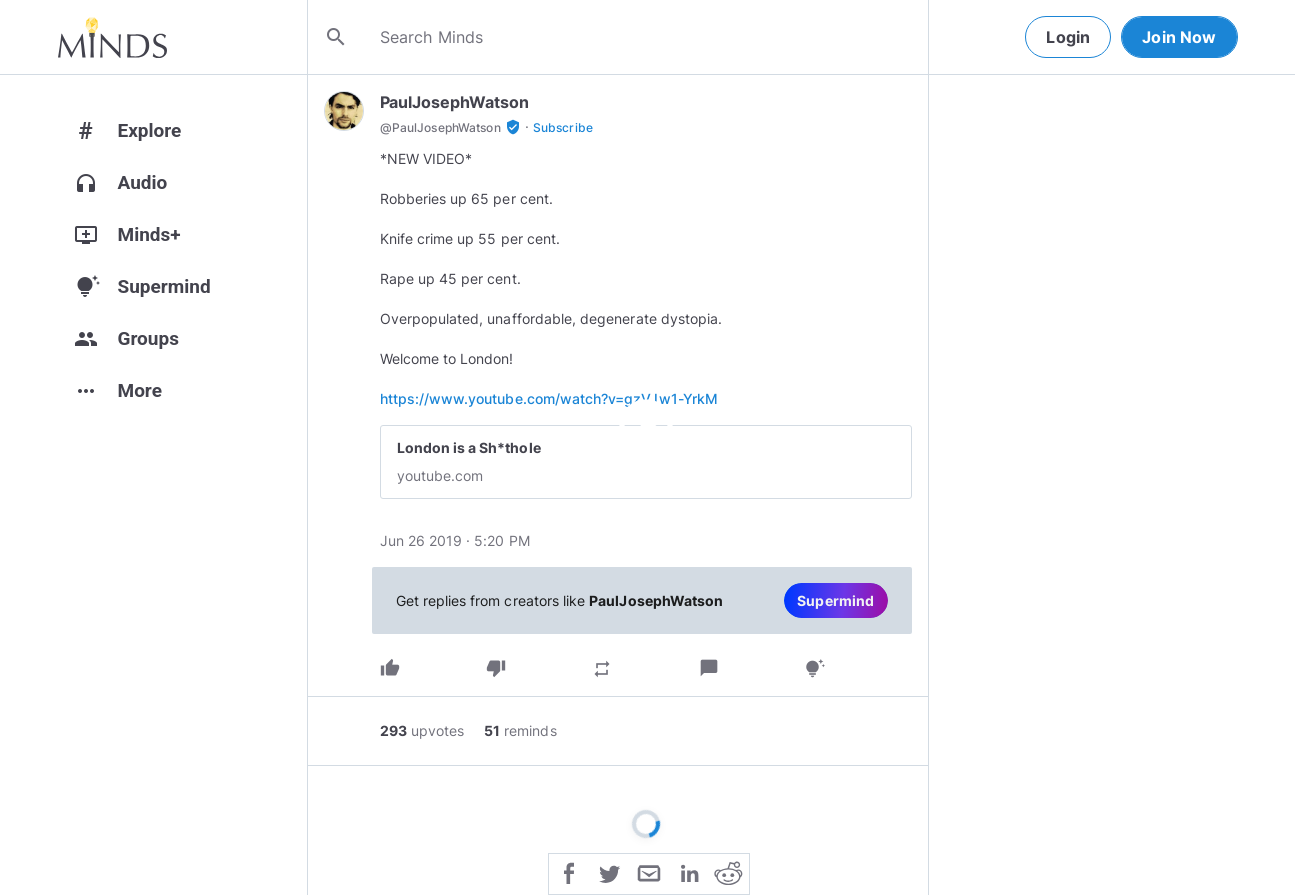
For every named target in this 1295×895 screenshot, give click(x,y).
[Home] (112, 37)
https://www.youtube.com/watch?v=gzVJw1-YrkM (549, 398)
